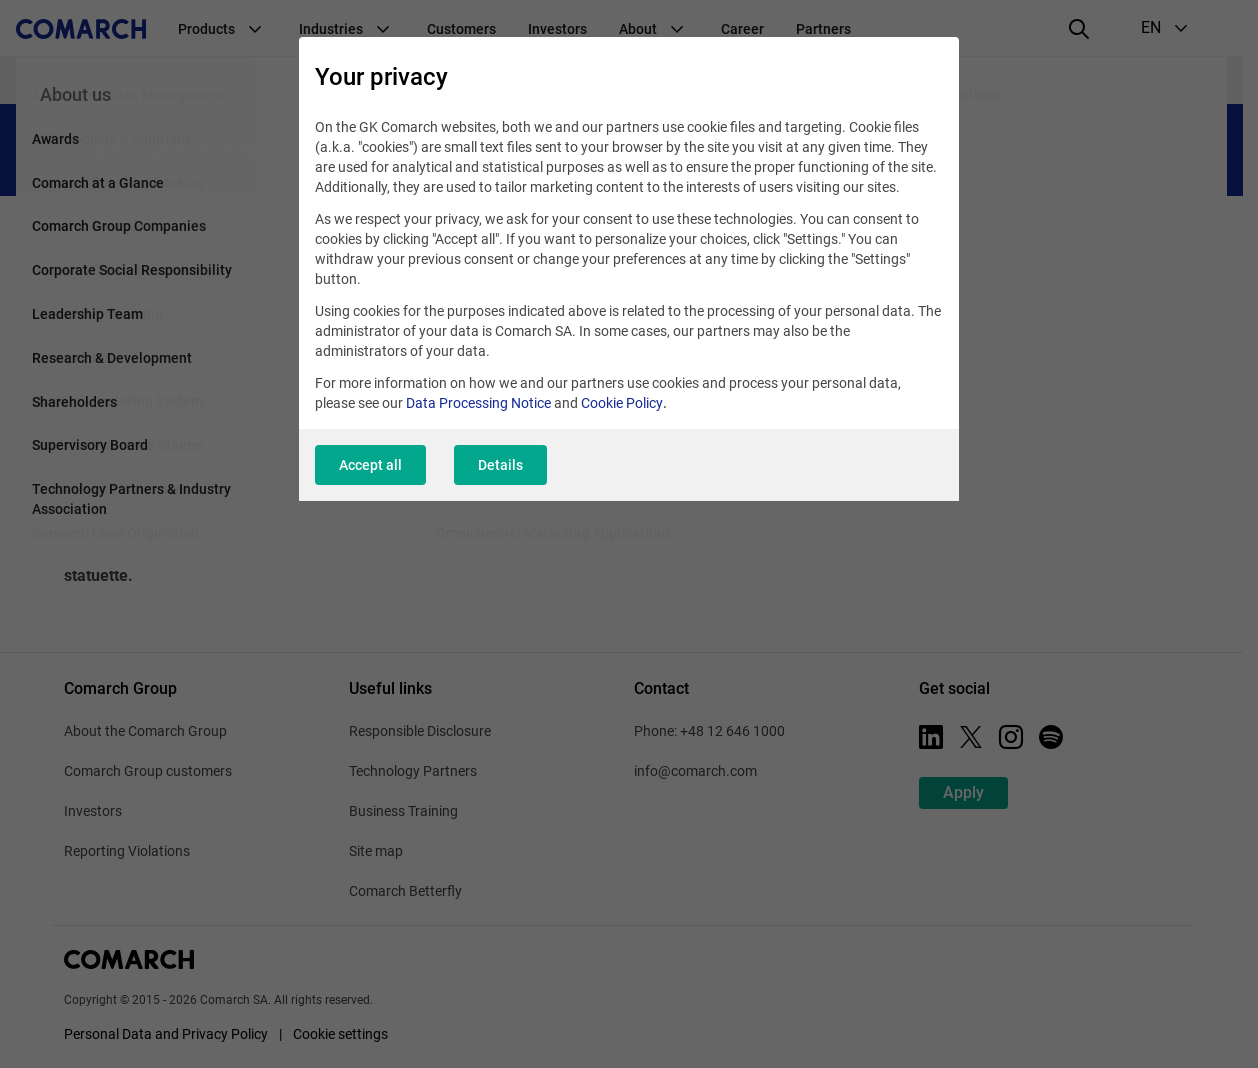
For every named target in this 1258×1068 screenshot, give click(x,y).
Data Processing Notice (478, 403)
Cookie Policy (622, 403)
